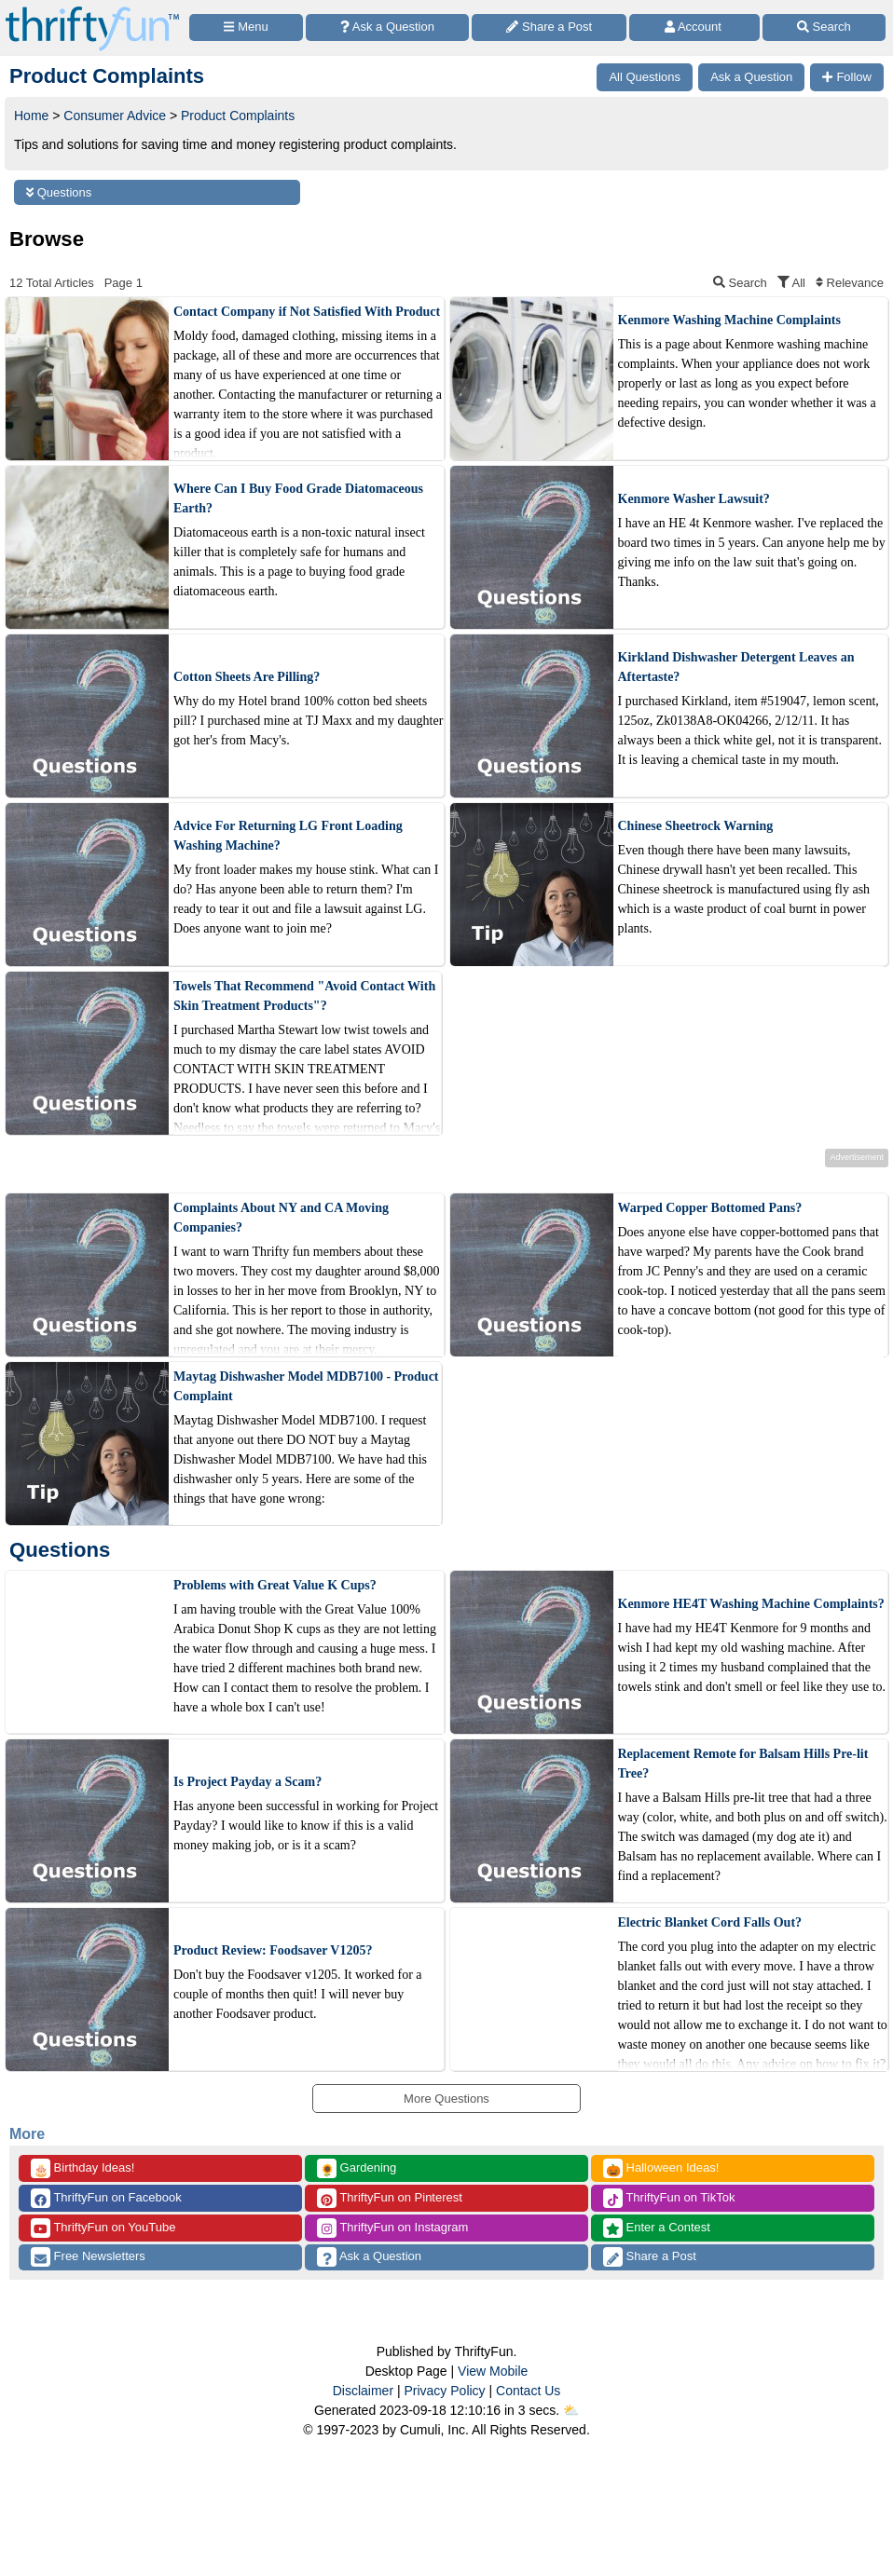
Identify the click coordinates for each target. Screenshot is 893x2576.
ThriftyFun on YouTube (103, 2228)
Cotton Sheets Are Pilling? (246, 677)
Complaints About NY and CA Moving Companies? (281, 1217)
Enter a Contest (656, 2228)
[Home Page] (92, 11)
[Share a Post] (549, 27)
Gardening (356, 2168)
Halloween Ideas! (661, 2168)
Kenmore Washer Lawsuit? (694, 499)
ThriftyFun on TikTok (669, 2198)
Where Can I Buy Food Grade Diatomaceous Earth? (298, 498)
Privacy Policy (444, 2390)
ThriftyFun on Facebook (106, 2198)
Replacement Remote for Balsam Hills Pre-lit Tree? (743, 1763)
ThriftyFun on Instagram (392, 2228)
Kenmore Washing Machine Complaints (729, 320)
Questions (58, 192)
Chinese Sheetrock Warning (696, 826)
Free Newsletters (88, 2257)
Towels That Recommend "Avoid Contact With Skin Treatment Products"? (304, 996)
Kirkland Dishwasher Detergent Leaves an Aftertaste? (736, 667)
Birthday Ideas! (82, 2168)
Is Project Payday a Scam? (247, 1782)
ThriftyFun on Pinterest (389, 2198)
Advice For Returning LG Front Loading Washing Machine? (288, 835)
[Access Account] (694, 27)
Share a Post (649, 2257)
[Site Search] (824, 27)
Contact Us (528, 2390)
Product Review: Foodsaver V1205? (272, 1950)
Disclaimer (363, 2390)
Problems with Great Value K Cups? (275, 1585)
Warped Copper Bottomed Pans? (710, 1208)
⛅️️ (571, 2410)
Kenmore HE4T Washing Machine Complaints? (751, 1604)
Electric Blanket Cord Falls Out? (710, 1922)
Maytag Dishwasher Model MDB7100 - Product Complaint (306, 1386)
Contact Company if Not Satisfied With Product (306, 312)
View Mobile (493, 2371)
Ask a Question (369, 2257)
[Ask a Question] (387, 27)
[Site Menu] (246, 27)
